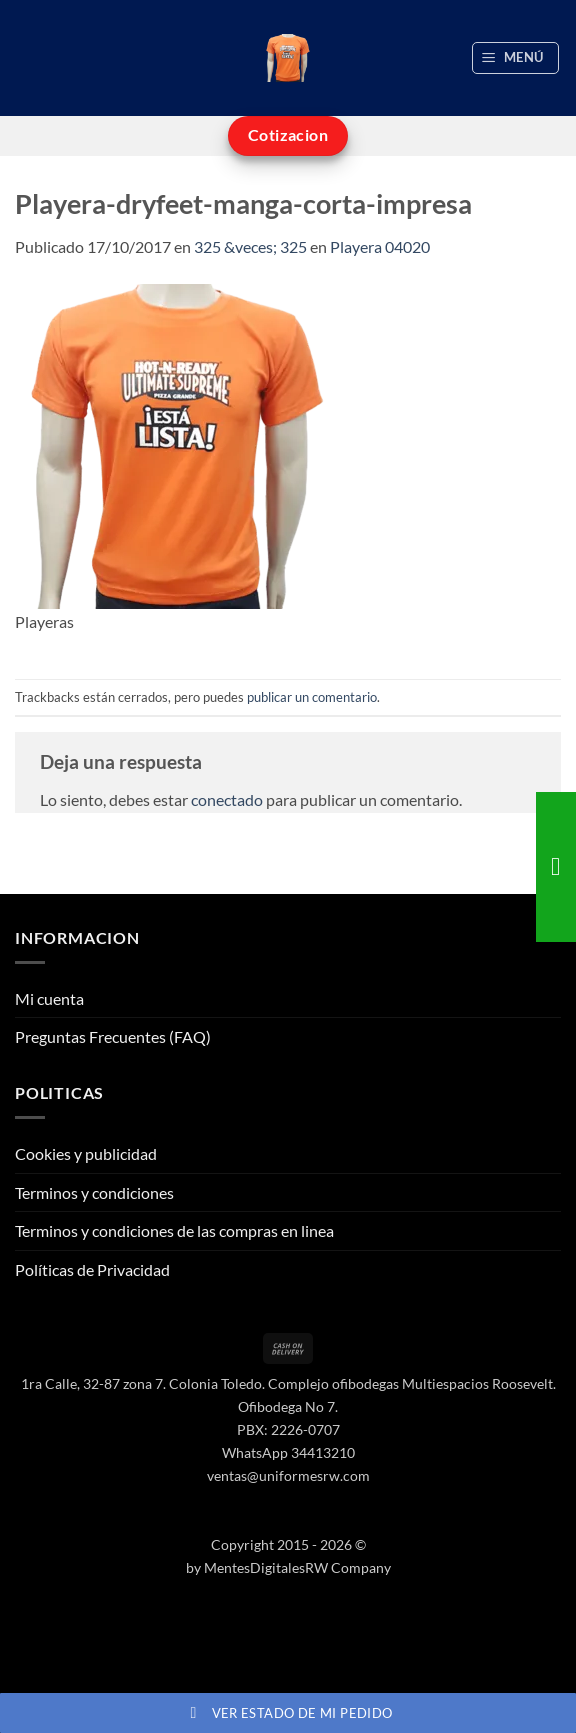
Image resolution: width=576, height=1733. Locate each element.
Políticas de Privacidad (92, 1269)
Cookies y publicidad (86, 1153)
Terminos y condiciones (94, 1192)
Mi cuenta (49, 998)
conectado (227, 799)
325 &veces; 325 (250, 246)
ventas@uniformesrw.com (288, 1475)
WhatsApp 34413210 (288, 1452)
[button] (516, 58)
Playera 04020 (380, 246)
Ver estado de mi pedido (288, 1713)
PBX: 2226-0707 (288, 1429)
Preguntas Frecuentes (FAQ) (113, 1036)
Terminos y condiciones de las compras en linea (174, 1230)
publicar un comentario (312, 697)
